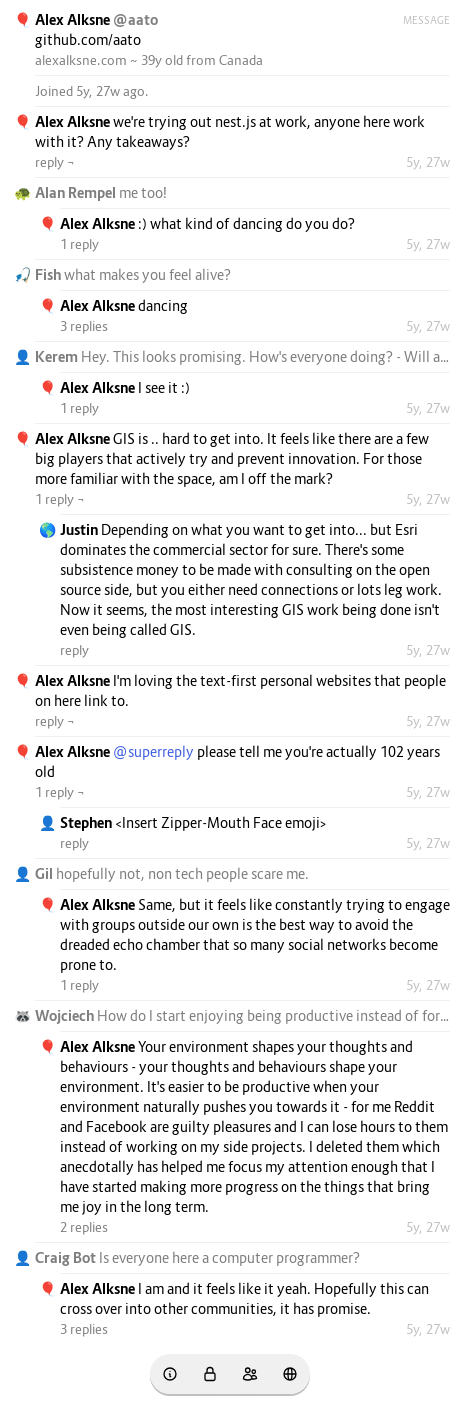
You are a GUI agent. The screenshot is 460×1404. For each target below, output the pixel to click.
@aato (135, 19)
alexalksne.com (81, 60)
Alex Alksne (74, 19)
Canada (241, 60)
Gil (45, 873)
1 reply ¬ (60, 499)
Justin (80, 529)
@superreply (153, 751)
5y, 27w (428, 162)
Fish (49, 274)
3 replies (84, 326)
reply (74, 650)
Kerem (58, 356)
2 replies (84, 1227)
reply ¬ (55, 162)
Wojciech (66, 1015)
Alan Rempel (77, 192)
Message (426, 20)
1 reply (79, 244)
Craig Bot (67, 1257)
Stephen (87, 822)
